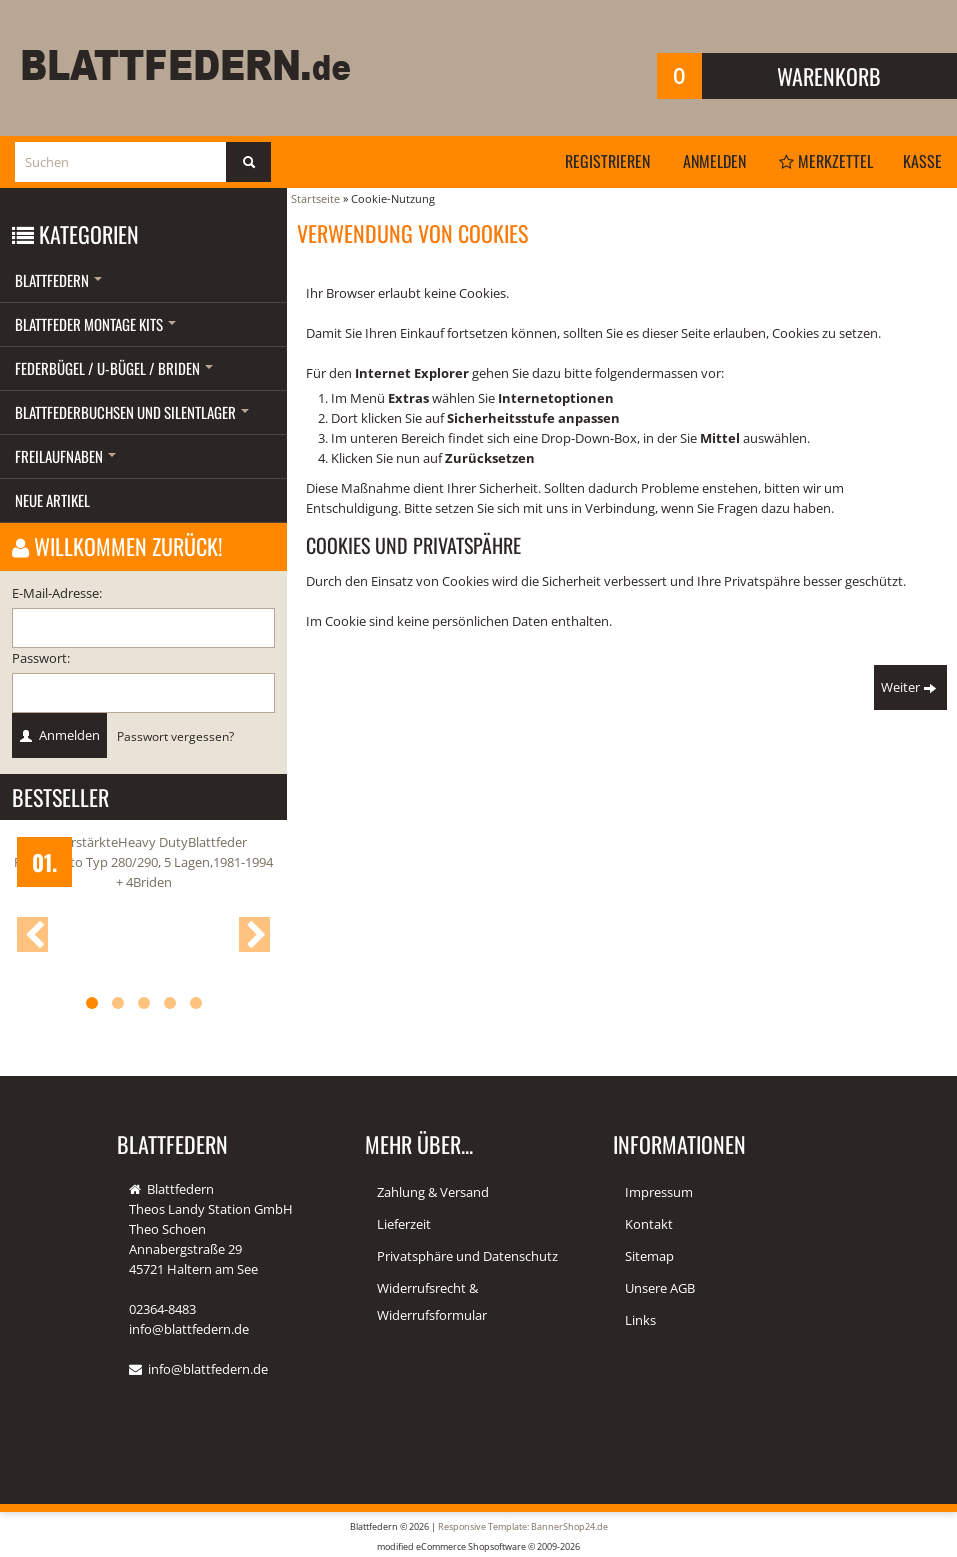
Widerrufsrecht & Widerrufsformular (432, 1301)
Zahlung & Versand (433, 1192)
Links (640, 1320)
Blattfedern (58, 280)
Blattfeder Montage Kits (95, 324)
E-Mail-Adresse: (57, 593)
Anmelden (714, 161)
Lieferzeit (404, 1224)
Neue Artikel (52, 500)
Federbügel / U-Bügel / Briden (114, 368)
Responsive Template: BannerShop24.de (523, 1526)
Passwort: (41, 658)
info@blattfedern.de (208, 1369)
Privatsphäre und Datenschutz (467, 1256)
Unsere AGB (660, 1288)
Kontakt (649, 1224)
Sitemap (649, 1256)
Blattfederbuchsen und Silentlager (132, 412)
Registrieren (607, 161)
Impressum (659, 1192)
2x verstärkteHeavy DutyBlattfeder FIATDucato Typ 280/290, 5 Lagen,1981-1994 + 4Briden (143, 862)
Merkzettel (826, 161)
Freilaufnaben (65, 456)
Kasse (922, 161)
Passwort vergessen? (175, 736)
